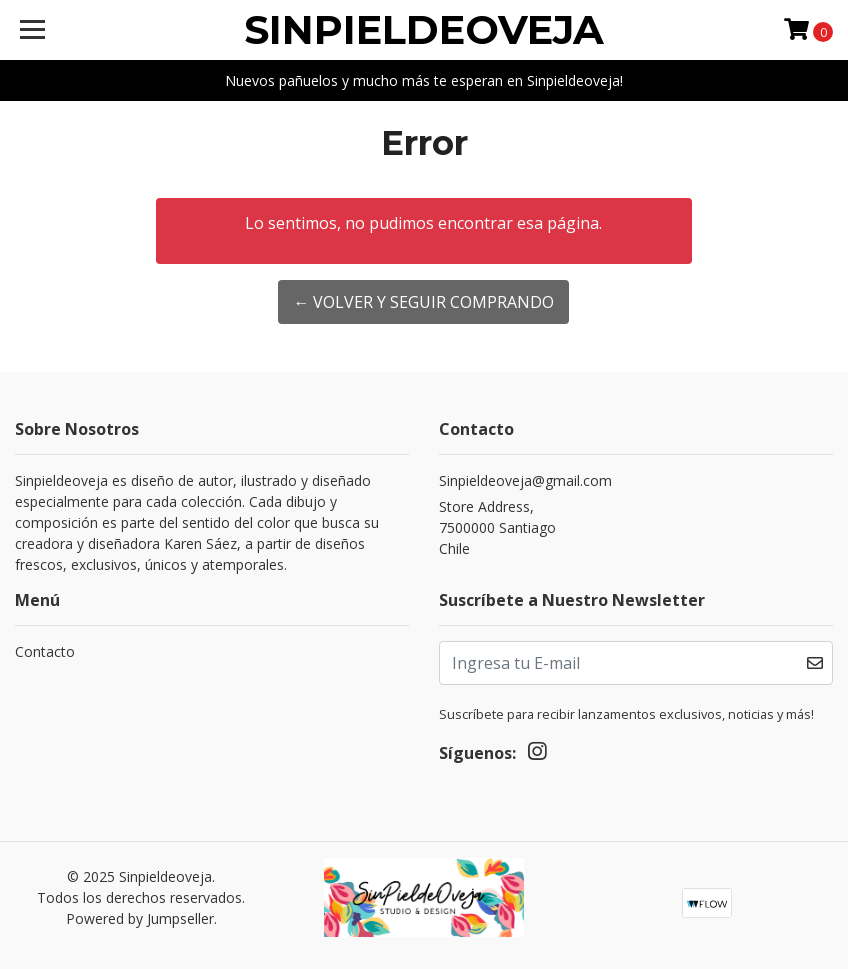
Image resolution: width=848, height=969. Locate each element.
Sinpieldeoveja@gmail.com (525, 480)
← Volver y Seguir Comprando (423, 302)
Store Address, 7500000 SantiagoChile (497, 527)
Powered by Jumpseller (140, 918)
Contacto (45, 651)
